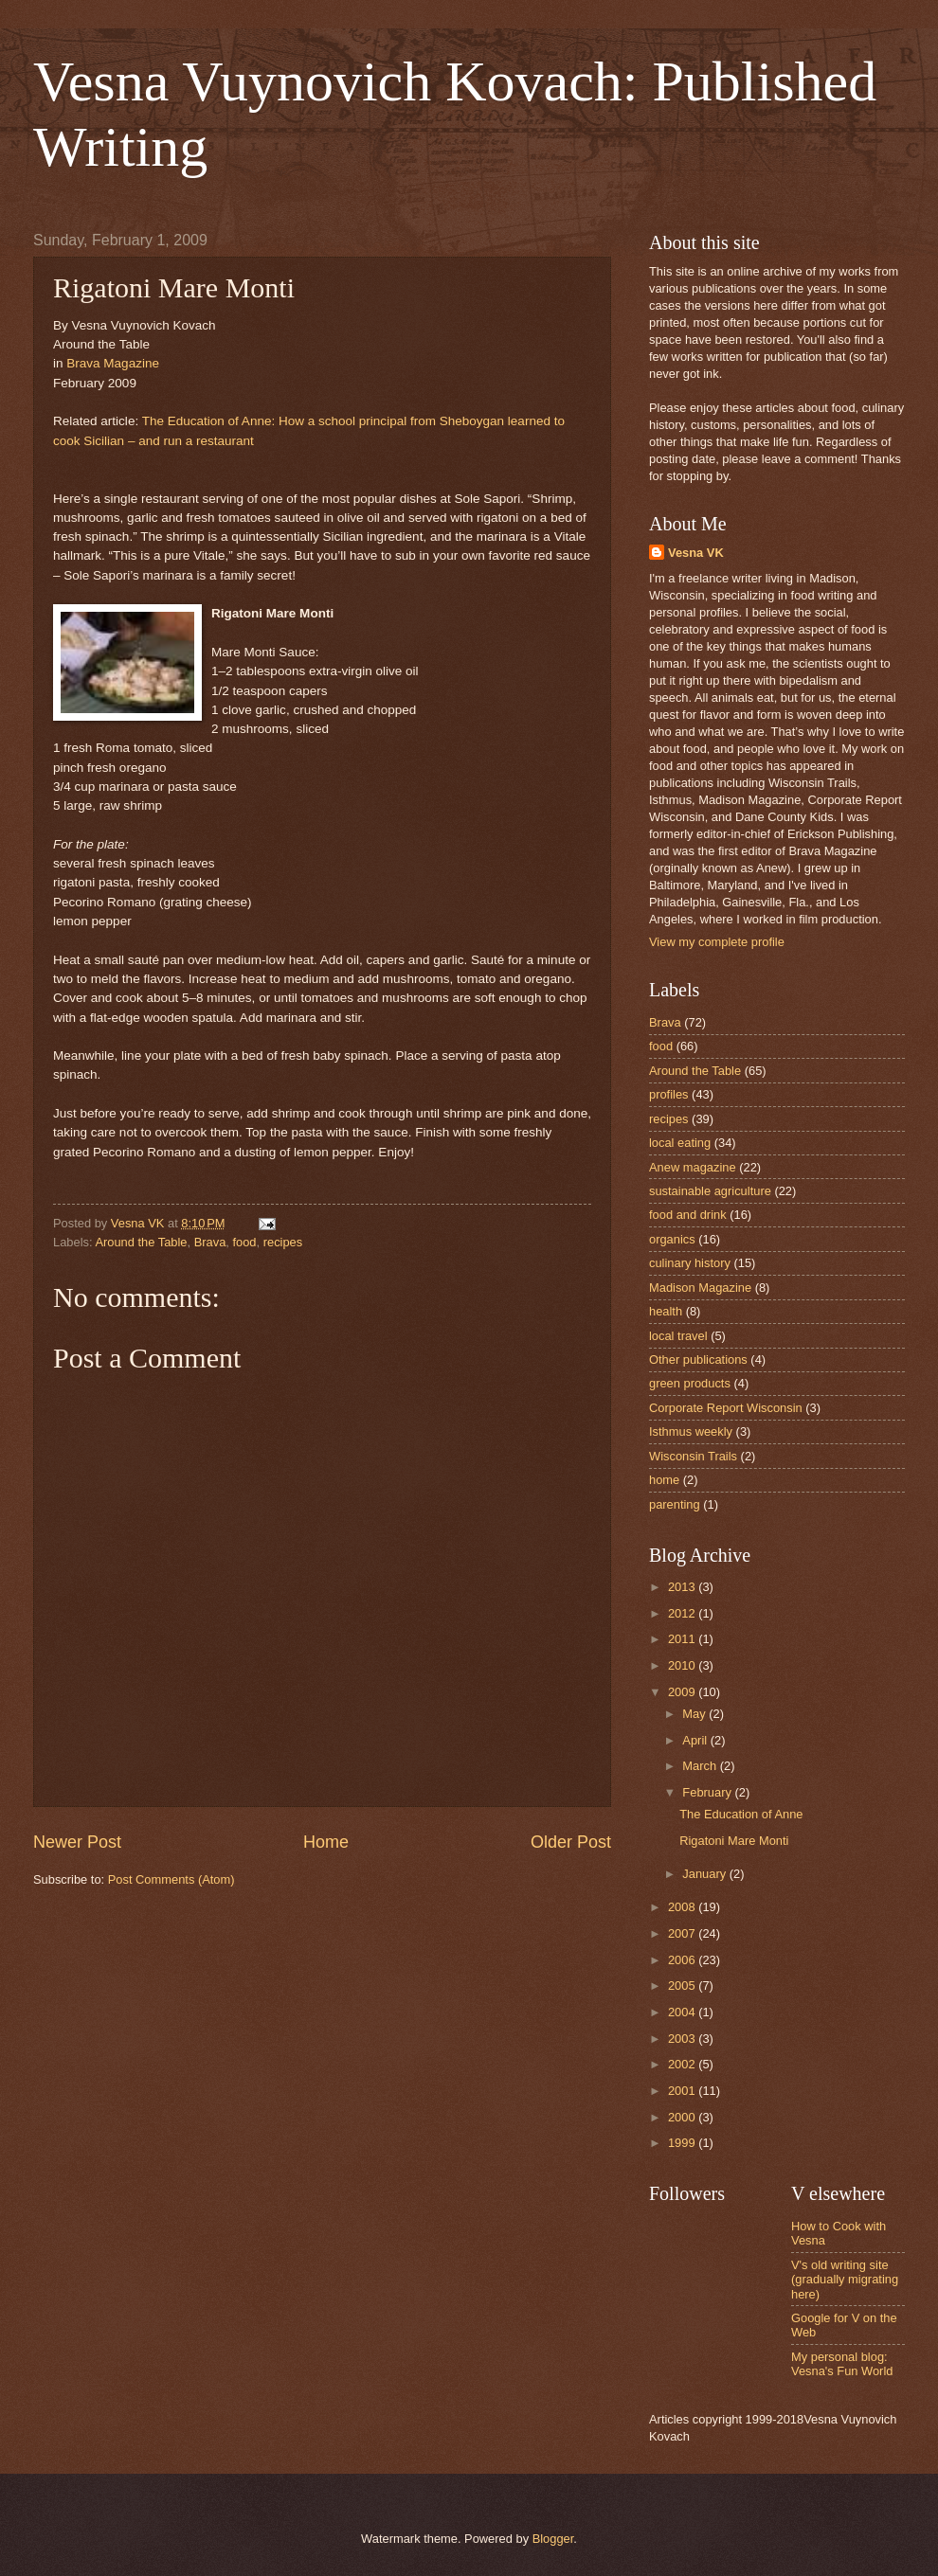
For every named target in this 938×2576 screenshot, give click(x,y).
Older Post (571, 1842)
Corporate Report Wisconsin (726, 1408)
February (708, 1792)
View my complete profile (717, 942)
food (244, 1242)
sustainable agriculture (710, 1191)
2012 (683, 1613)
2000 (683, 2117)
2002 (683, 2064)
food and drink (688, 1215)
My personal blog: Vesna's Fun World (842, 2364)
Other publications (698, 1359)
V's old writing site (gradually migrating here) (844, 2279)
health (665, 1311)
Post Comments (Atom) (171, 1879)
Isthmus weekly (690, 1431)
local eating (680, 1143)
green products (690, 1383)
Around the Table (141, 1242)
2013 (683, 1587)
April (696, 1740)
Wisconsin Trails (693, 1456)
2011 (683, 1639)
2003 (683, 2038)
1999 (683, 2143)
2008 (683, 1907)
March (700, 1766)
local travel (678, 1336)
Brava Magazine (112, 363)
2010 (683, 1665)
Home (326, 1842)
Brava (210, 1242)
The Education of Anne (741, 1814)
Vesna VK (696, 553)
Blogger (553, 2538)
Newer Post (77, 1842)
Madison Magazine (700, 1287)
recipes (283, 1242)
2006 (683, 1960)
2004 (683, 2012)
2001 (683, 2091)
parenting (674, 1504)
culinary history (690, 1263)
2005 (683, 1985)
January (705, 1874)
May (695, 1714)
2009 (683, 1692)
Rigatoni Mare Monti (733, 1841)
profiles (669, 1094)
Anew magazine (692, 1167)
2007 (683, 1933)
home (664, 1480)
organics (672, 1239)
